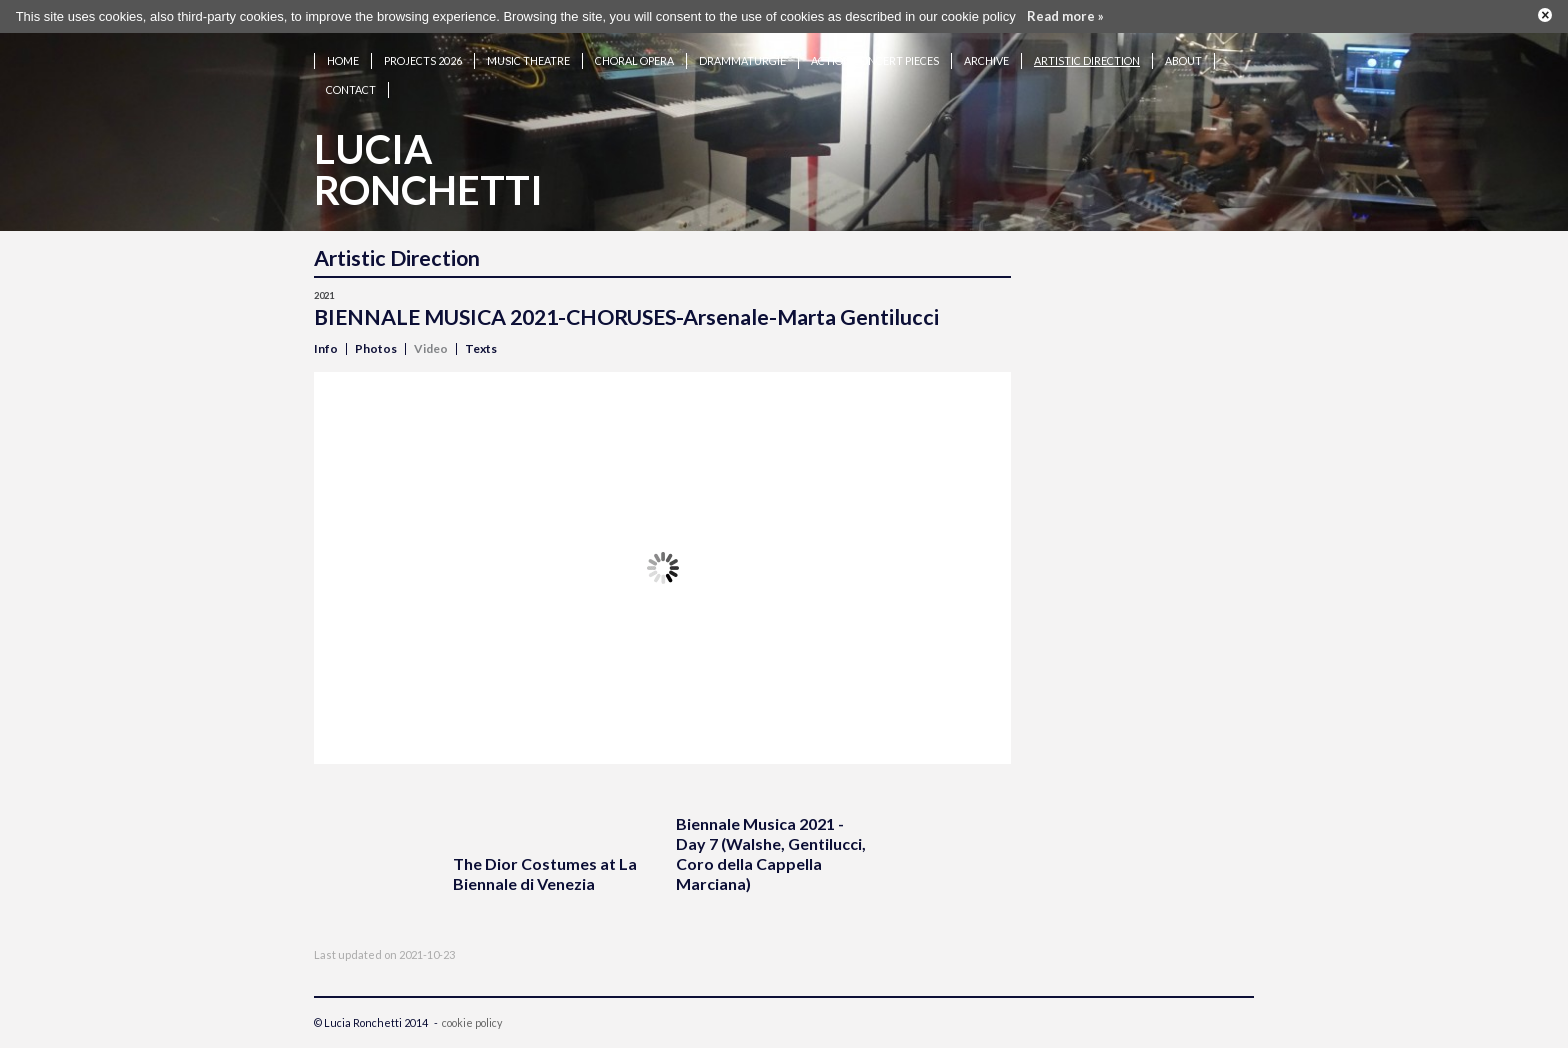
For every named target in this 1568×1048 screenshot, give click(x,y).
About (1183, 60)
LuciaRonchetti (428, 169)
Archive (986, 60)
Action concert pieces (875, 60)
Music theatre (528, 60)
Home (343, 60)
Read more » (1065, 16)
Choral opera (634, 60)
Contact (351, 89)
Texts (481, 348)
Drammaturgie (742, 60)
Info (326, 348)
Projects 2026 (423, 60)
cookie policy (472, 1022)
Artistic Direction (1087, 60)
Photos (376, 348)
